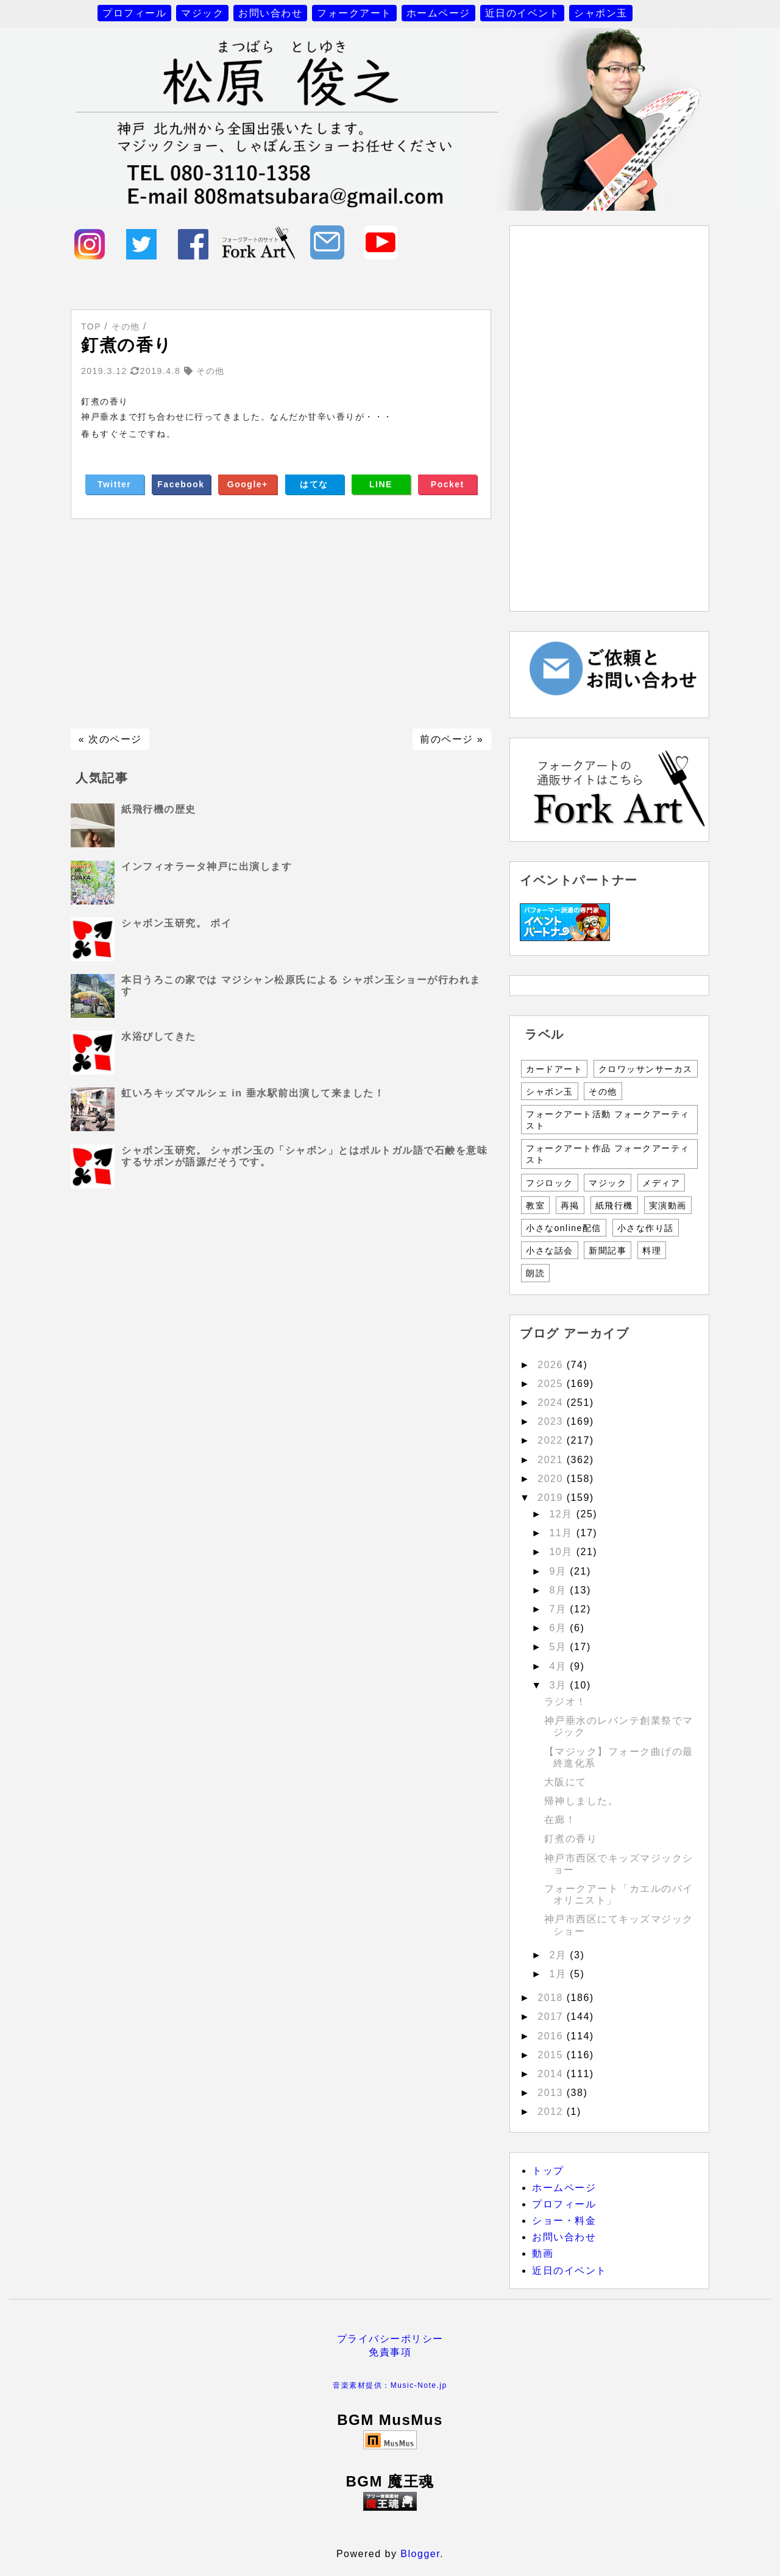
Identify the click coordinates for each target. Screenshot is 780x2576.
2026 (552, 1365)
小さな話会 (549, 1250)
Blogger (420, 2554)
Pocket (447, 484)
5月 (559, 1647)
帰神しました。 (581, 1801)
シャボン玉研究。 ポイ (176, 923)
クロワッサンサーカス (645, 1069)
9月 (559, 1571)
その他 (603, 1091)
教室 (535, 1205)
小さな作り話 (645, 1228)
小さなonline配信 (563, 1228)
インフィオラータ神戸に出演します (206, 866)
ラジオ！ (565, 1701)
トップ (548, 2170)
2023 (552, 1421)
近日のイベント (522, 13)
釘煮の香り (571, 1838)
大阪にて (565, 1782)
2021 (552, 1460)
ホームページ (438, 13)
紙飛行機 (614, 1205)
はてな (314, 484)
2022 (552, 1440)
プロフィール (134, 13)
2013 (552, 2092)
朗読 (535, 1273)
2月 (559, 1955)
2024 (552, 1402)
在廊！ (560, 1820)
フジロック (549, 1183)
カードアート (554, 1069)
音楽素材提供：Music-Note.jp (390, 2385)
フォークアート (354, 13)
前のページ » (451, 739)
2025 (552, 1383)
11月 (562, 1533)
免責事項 (390, 2352)
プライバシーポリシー (390, 2339)
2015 (552, 2055)
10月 (562, 1552)
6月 (559, 1628)
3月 (559, 1685)
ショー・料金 (564, 2220)
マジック (202, 13)
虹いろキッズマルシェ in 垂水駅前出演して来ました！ (253, 1093)
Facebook (180, 484)
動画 (542, 2253)
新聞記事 (607, 1250)
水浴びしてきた (158, 1036)
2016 (552, 2036)
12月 (562, 1514)
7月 (559, 1609)
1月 (559, 1974)
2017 (552, 2016)
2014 (552, 2074)
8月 (559, 1590)
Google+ (247, 484)
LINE (380, 484)
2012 (552, 2111)
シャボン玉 (601, 13)
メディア (661, 1183)
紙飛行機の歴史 (158, 809)
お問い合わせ (270, 13)
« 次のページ (110, 739)
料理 (651, 1250)
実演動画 (668, 1205)
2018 (552, 1997)
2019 (552, 1497)
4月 (559, 1666)
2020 (552, 1478)
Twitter (114, 484)
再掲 (570, 1205)
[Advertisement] (281, 623)
